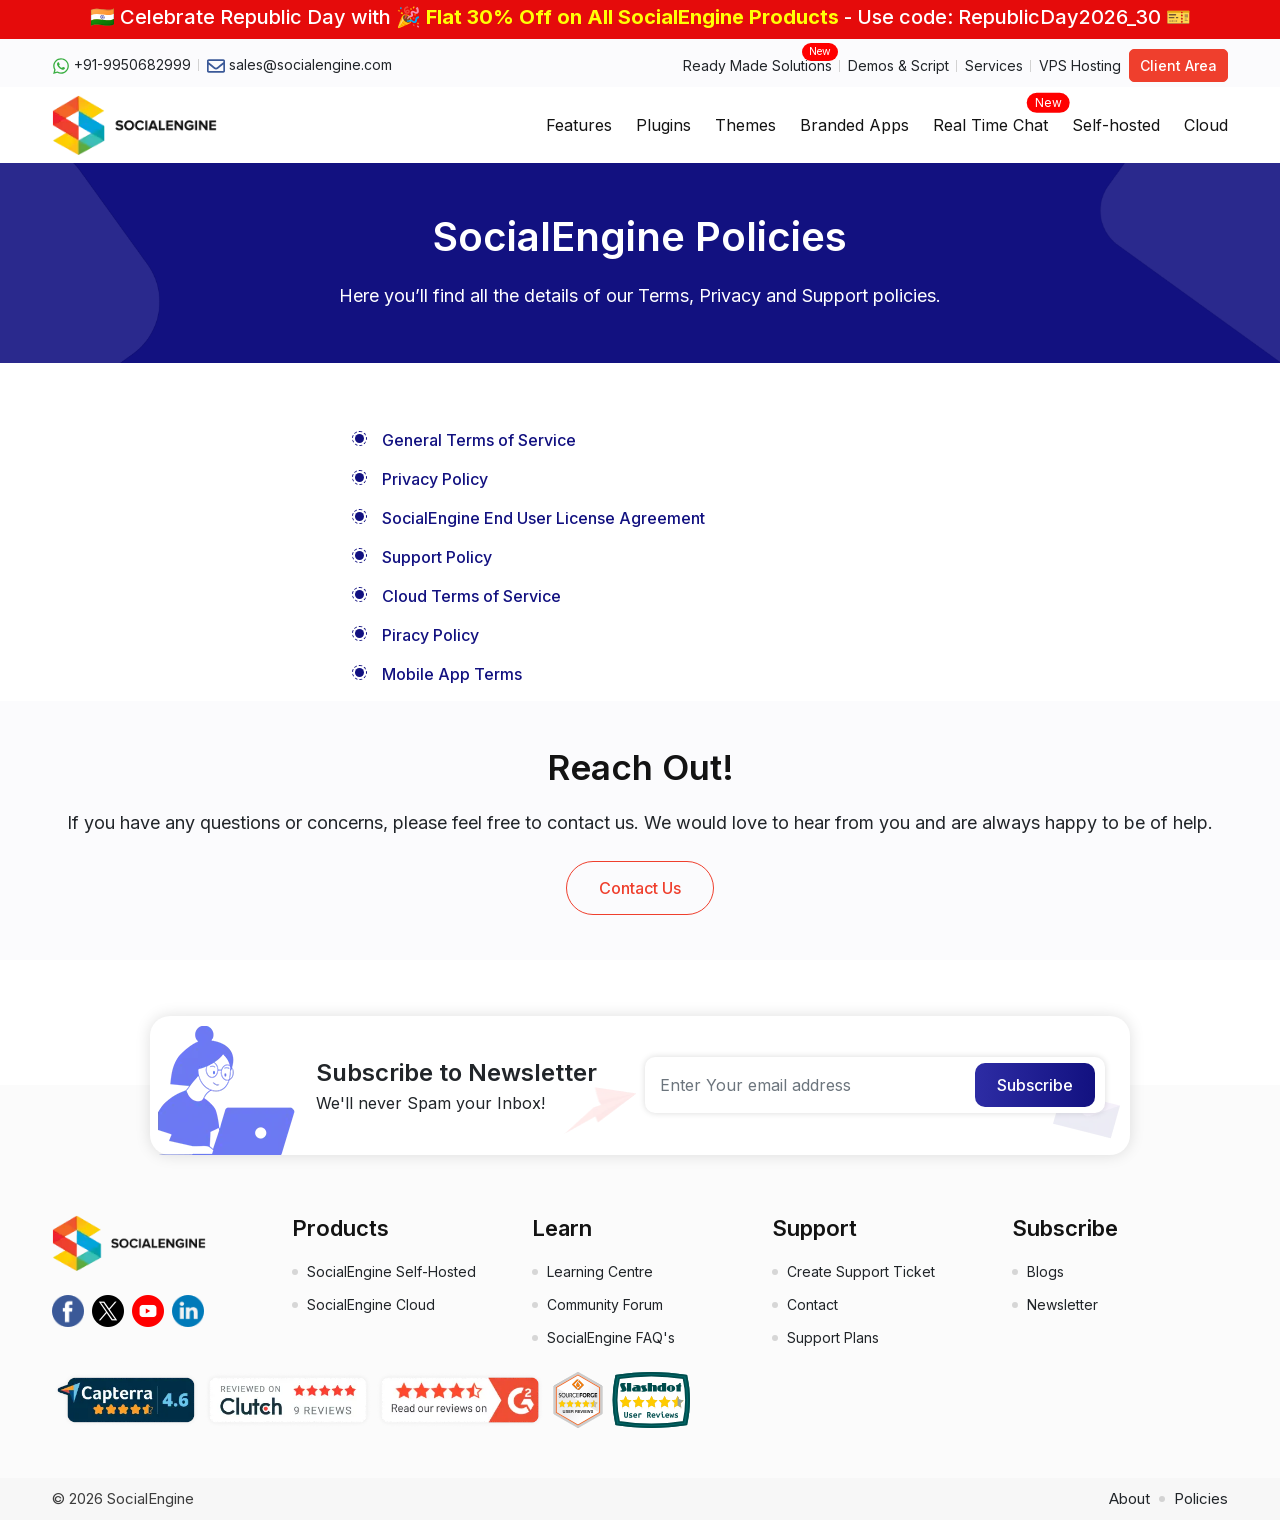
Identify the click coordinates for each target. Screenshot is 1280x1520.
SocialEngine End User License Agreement (543, 518)
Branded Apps (854, 125)
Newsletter (1062, 1304)
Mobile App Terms (452, 674)
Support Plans (833, 1337)
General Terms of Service (479, 440)
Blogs (1045, 1271)
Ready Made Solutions (757, 64)
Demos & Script (898, 65)
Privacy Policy (435, 479)
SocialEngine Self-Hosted (391, 1271)
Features (579, 125)
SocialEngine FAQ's (611, 1337)
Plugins (663, 125)
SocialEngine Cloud (371, 1304)
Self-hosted (1116, 125)
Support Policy (437, 557)
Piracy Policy (430, 635)
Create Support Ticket (861, 1271)
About (1129, 1498)
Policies (1201, 1498)
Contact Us (640, 888)
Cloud (1206, 125)
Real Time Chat (990, 119)
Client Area (1178, 65)
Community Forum (605, 1304)
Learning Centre (600, 1271)
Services (994, 65)
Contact (812, 1304)
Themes (745, 125)
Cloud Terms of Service (471, 596)
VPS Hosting (1080, 65)
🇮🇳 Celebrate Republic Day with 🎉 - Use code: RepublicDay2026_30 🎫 (640, 17)
